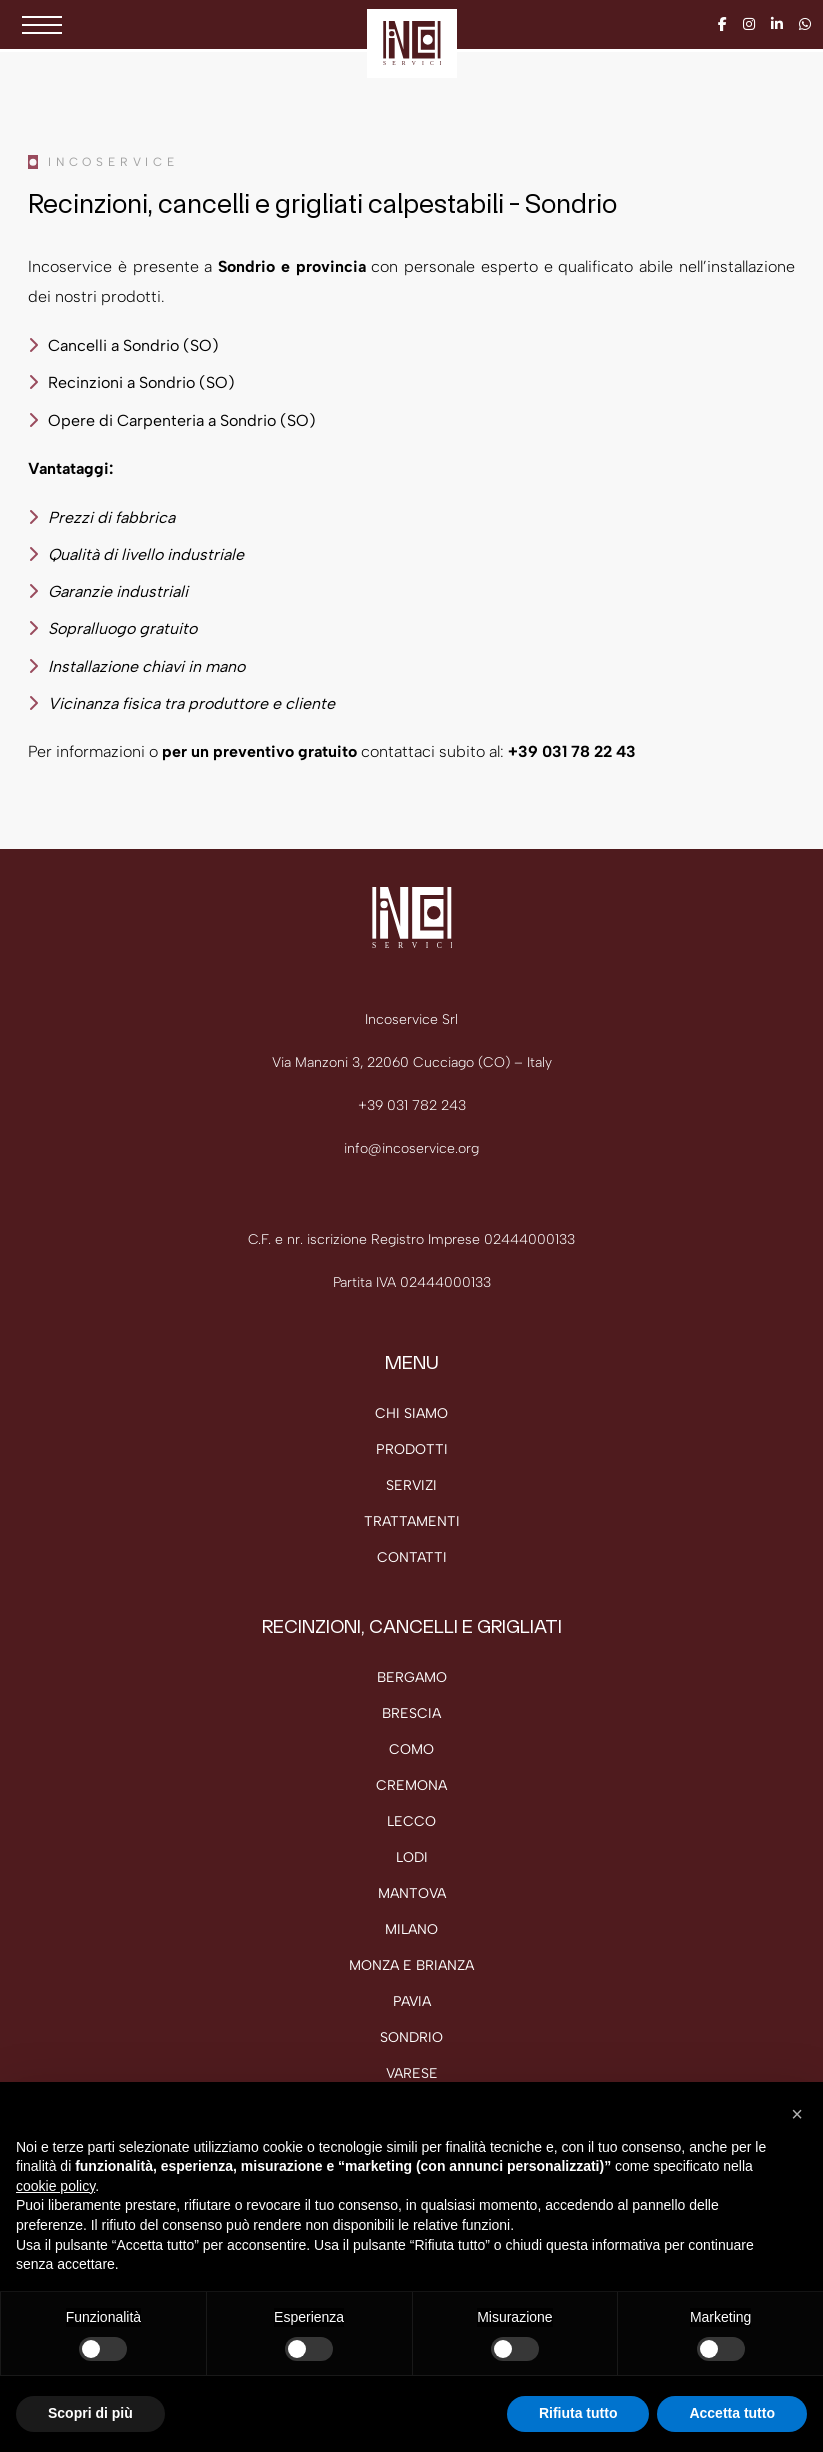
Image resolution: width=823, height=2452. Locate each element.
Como (411, 1749)
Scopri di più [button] (90, 2413)
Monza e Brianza (411, 1965)
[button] (797, 2114)
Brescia (411, 1713)
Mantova (412, 1893)
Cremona (411, 1785)
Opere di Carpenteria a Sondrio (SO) (182, 420)
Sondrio (411, 2037)
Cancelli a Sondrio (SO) (133, 345)
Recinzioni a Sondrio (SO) (141, 382)
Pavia (412, 2001)
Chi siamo (411, 1413)
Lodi (412, 1857)
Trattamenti (412, 1521)
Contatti (412, 1557)
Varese (412, 2073)
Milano (411, 1929)
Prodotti (412, 1449)
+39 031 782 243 (412, 1105)
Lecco (411, 1821)
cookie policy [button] (55, 2186)
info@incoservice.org (411, 1148)
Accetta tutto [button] (732, 2413)
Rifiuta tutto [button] (578, 2413)
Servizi (411, 1485)
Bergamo (412, 1677)
